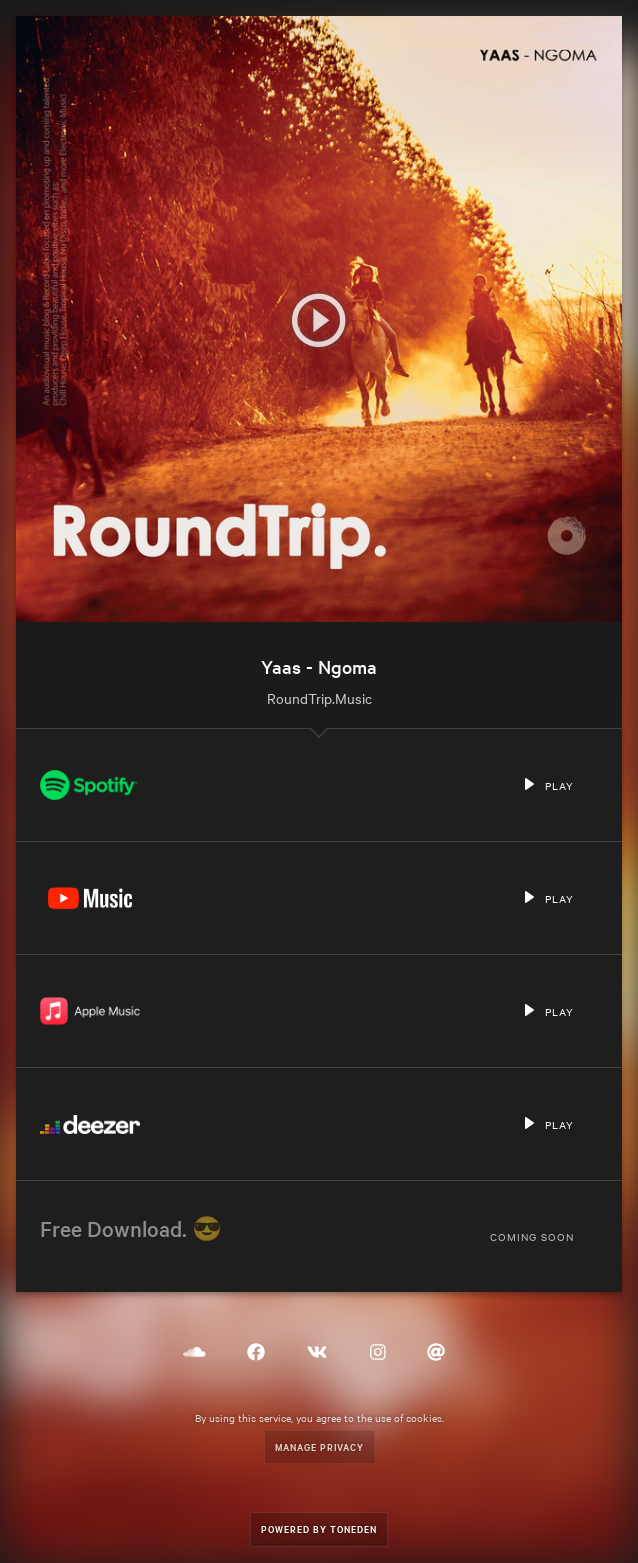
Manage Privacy (319, 1446)
